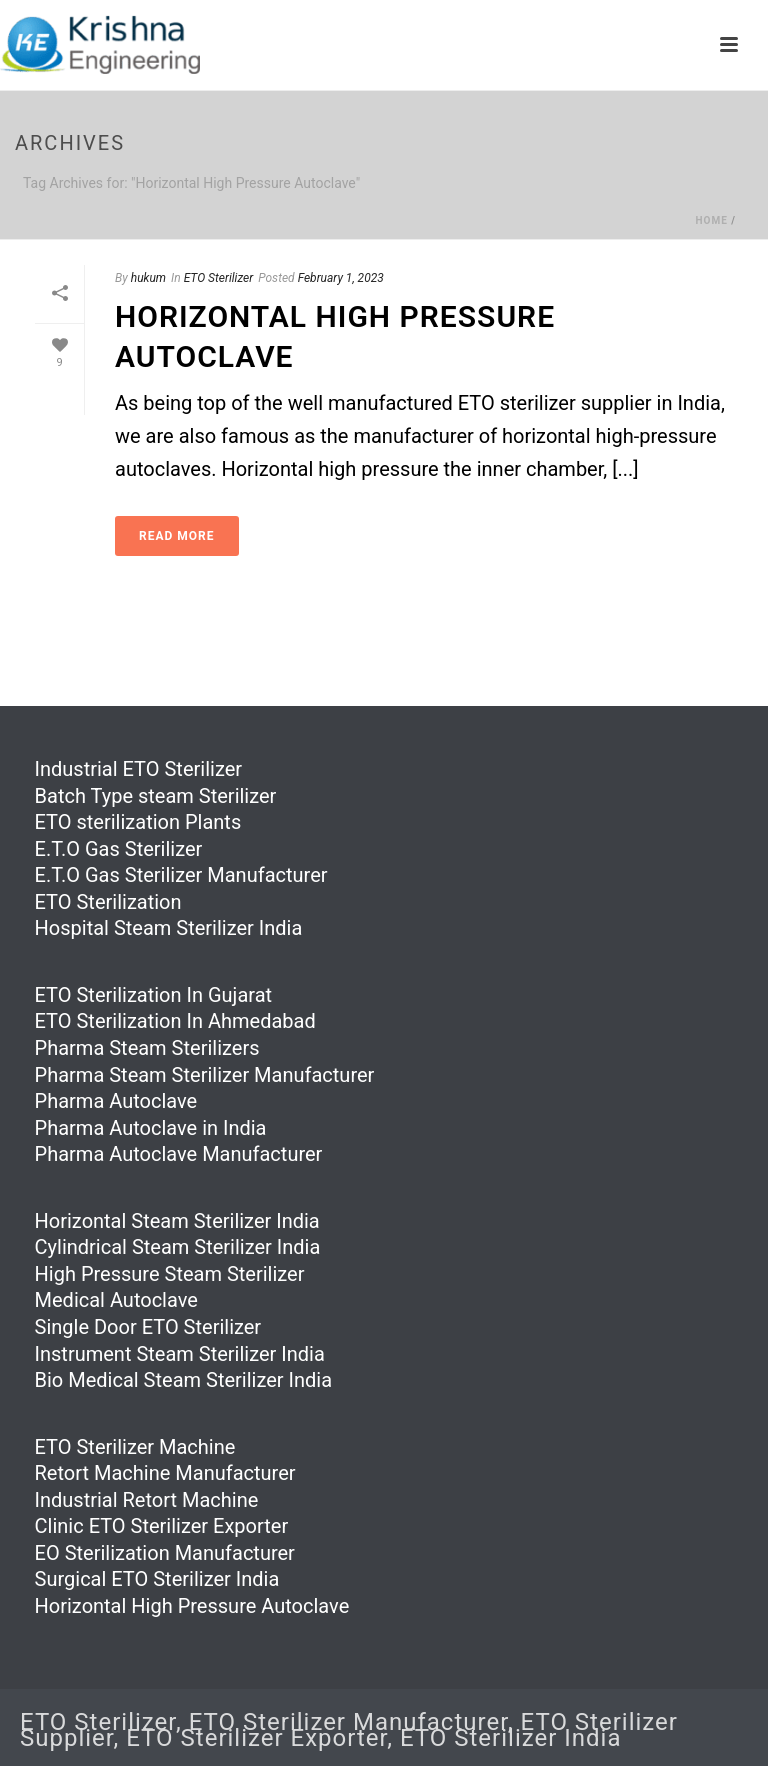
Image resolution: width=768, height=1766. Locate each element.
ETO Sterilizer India (511, 1738)
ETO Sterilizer (219, 278)
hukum (148, 278)
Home (711, 220)
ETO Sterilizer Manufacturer (348, 1722)
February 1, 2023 (341, 278)
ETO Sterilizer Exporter (256, 1738)
